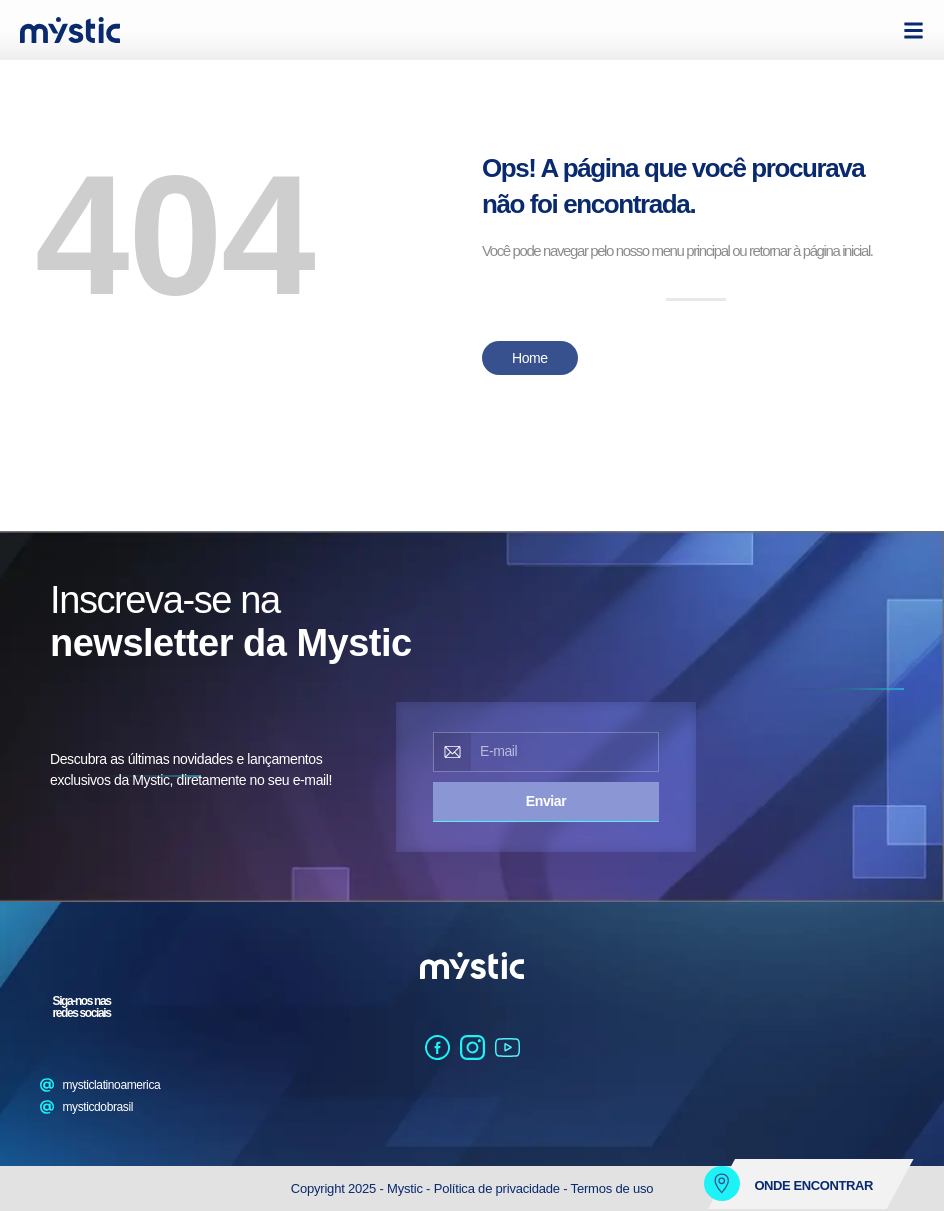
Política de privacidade (497, 1188)
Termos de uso (612, 1188)
